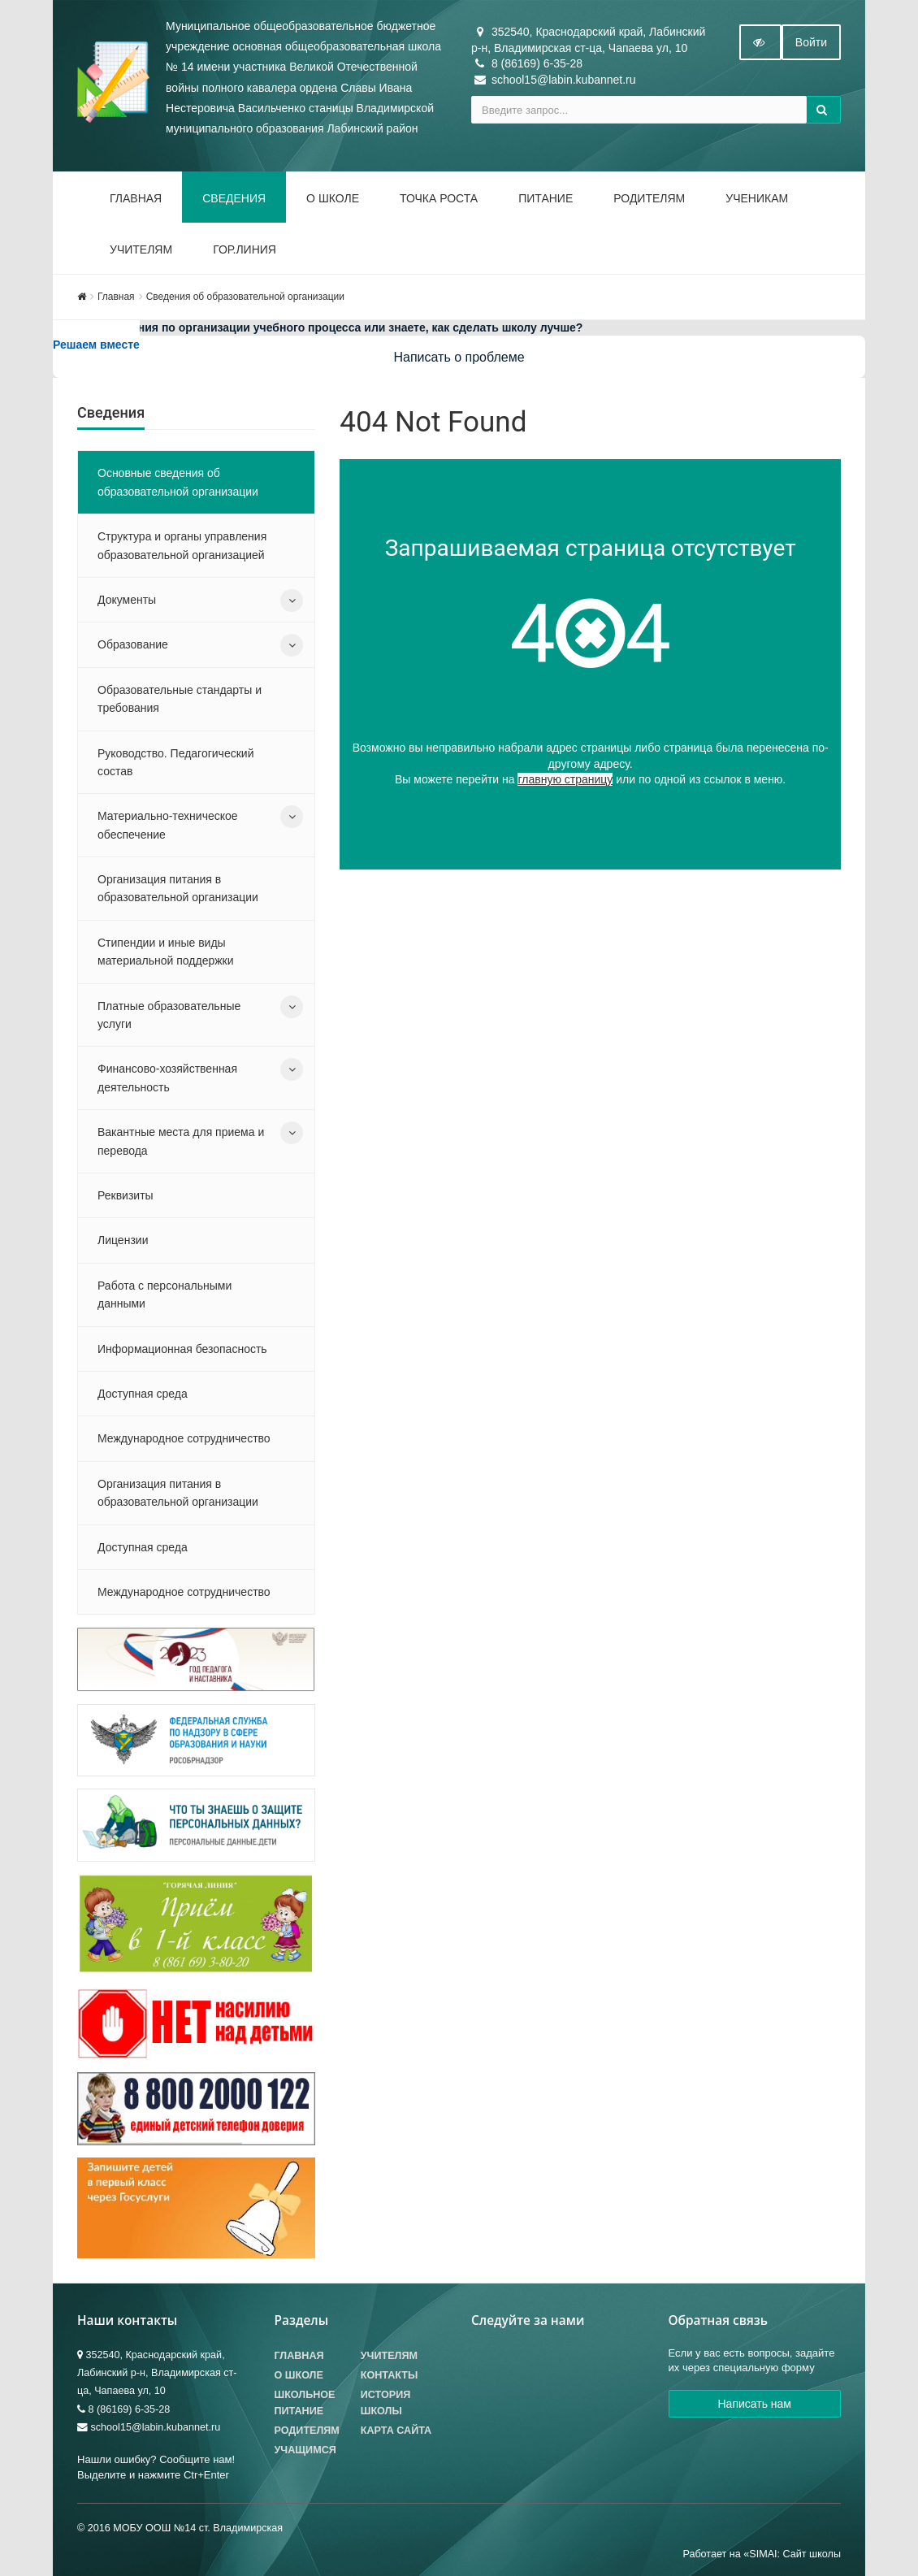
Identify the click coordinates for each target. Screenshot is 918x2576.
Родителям (649, 198)
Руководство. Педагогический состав (175, 762)
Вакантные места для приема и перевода (180, 1140)
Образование (132, 644)
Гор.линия (244, 249)
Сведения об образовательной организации (245, 296)
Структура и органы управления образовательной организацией (181, 545)
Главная (136, 198)
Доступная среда (142, 1393)
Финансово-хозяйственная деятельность (167, 1077)
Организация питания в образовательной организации (177, 888)
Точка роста (439, 198)
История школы (386, 2403)
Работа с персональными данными (164, 1294)
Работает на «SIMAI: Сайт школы (761, 2554)
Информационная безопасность (182, 1348)
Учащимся (305, 2450)
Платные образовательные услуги (168, 1015)
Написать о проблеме (458, 357)
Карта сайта (396, 2430)
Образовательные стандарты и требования (179, 698)
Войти (811, 42)
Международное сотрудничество (184, 1438)
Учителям (141, 249)
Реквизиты (125, 1195)
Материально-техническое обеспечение (167, 824)
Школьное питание (305, 2403)
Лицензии (122, 1240)
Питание (545, 198)
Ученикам (756, 198)
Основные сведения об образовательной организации (177, 481)
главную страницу (565, 779)
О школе (332, 198)
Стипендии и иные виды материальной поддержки (165, 951)
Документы (126, 599)
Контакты (389, 2375)
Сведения (234, 198)
